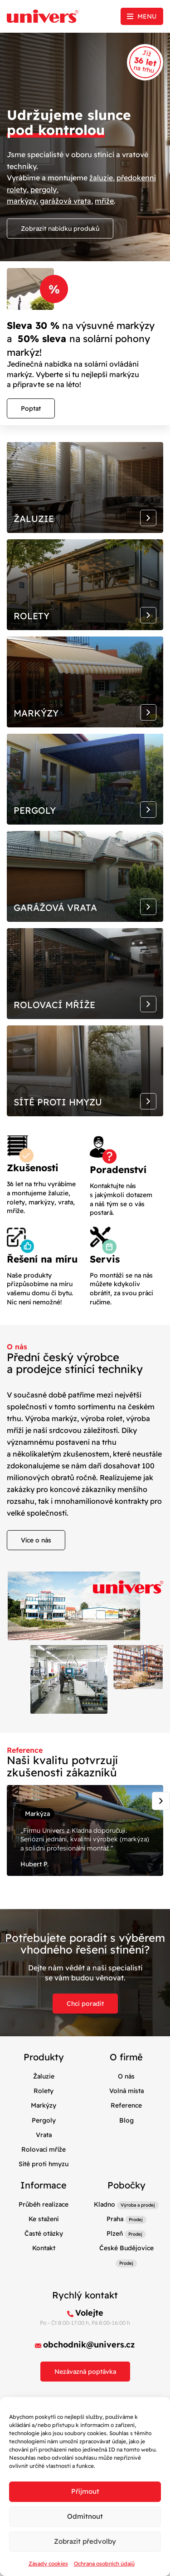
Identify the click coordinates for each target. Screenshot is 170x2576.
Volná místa (126, 2091)
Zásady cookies (48, 2563)
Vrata (44, 2135)
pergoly (43, 189)
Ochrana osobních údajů (104, 2563)
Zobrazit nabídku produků (60, 228)
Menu (146, 16)
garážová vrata (65, 200)
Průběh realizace (43, 2204)
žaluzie (101, 177)
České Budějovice (126, 2248)
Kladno (104, 2204)
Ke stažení (43, 2219)
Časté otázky (43, 2233)
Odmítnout (85, 2516)
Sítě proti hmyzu (43, 2164)
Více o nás (36, 1540)
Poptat (31, 408)
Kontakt (43, 2248)
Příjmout (85, 2491)
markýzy (21, 200)
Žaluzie (43, 2076)
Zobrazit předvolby (85, 2541)
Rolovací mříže (43, 2149)
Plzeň (115, 2233)
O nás (126, 2076)
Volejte (89, 2312)
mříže (104, 200)
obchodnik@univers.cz (89, 2344)
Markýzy (43, 2105)
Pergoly (44, 2120)
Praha (115, 2219)
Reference (126, 2105)
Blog (126, 2120)
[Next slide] (161, 1801)
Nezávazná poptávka (85, 2371)
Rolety (43, 2091)
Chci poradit (85, 2003)
